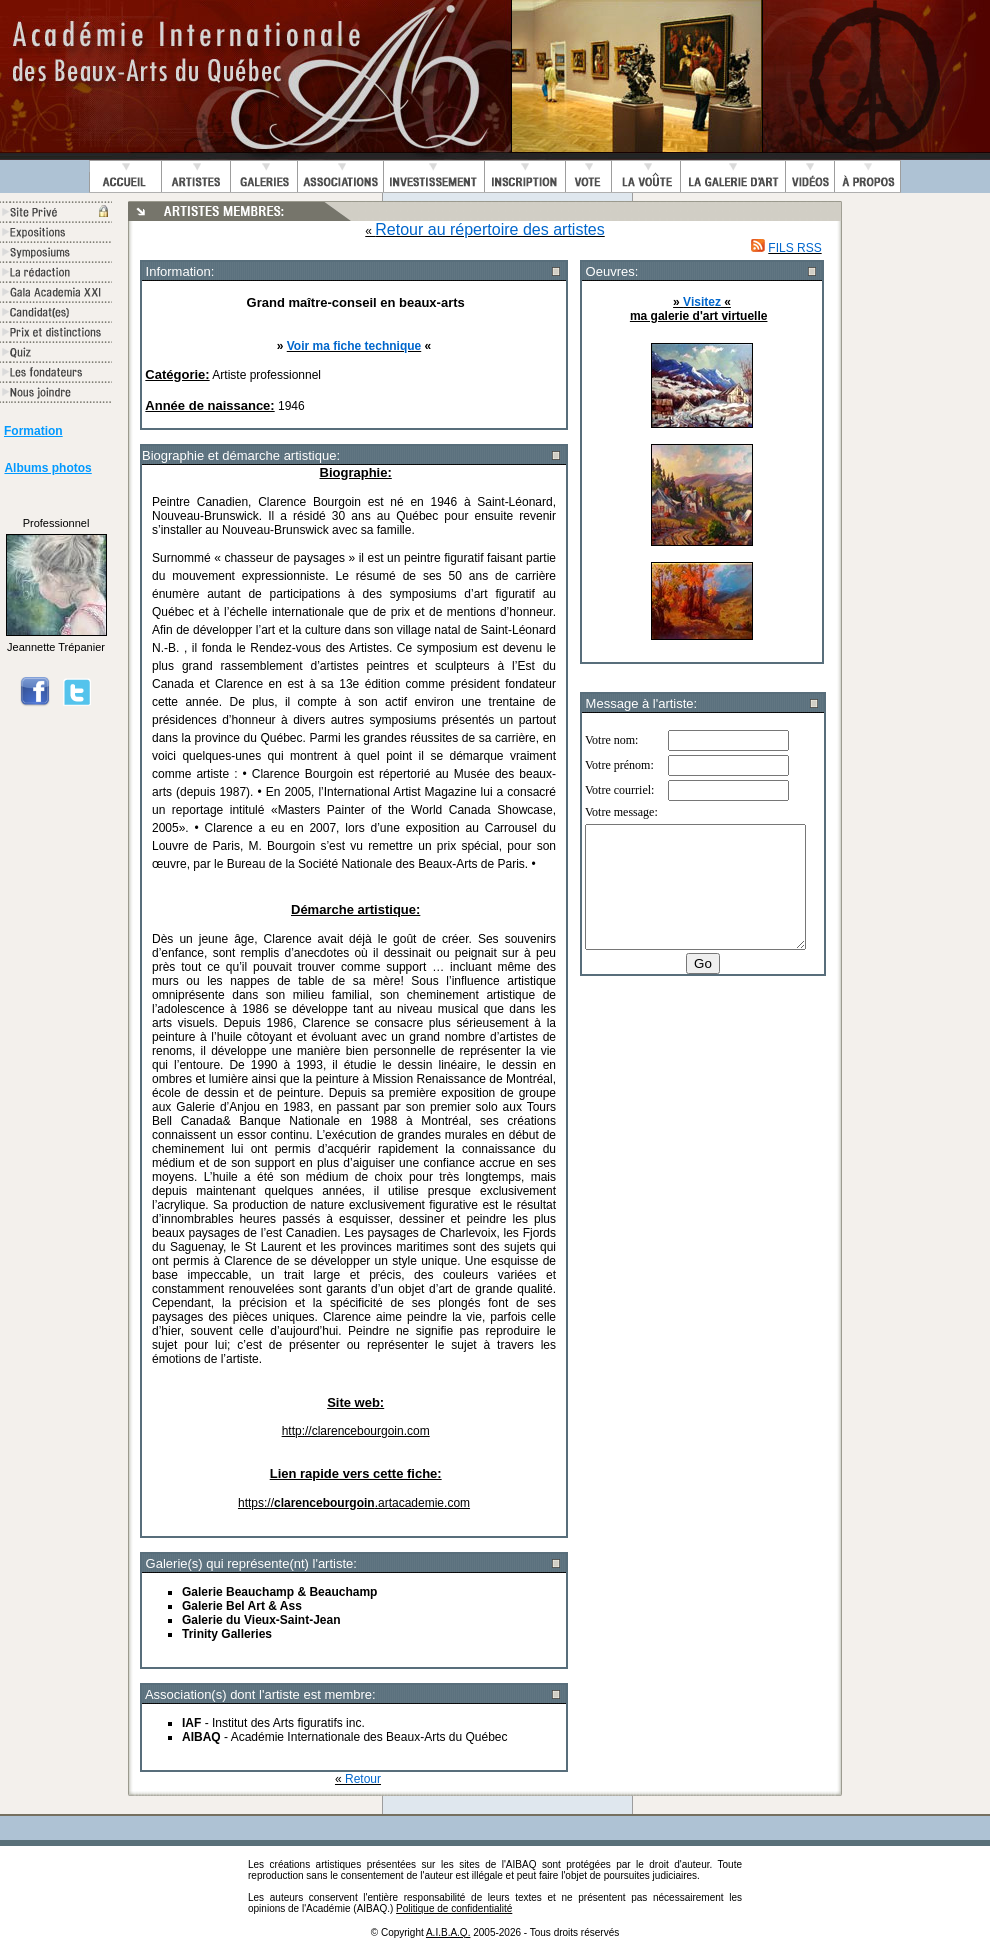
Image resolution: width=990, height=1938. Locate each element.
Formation (33, 431)
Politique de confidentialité (454, 1908)
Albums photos (47, 468)
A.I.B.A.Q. (448, 1932)
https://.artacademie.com (354, 1503)
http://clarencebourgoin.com (356, 1431)
